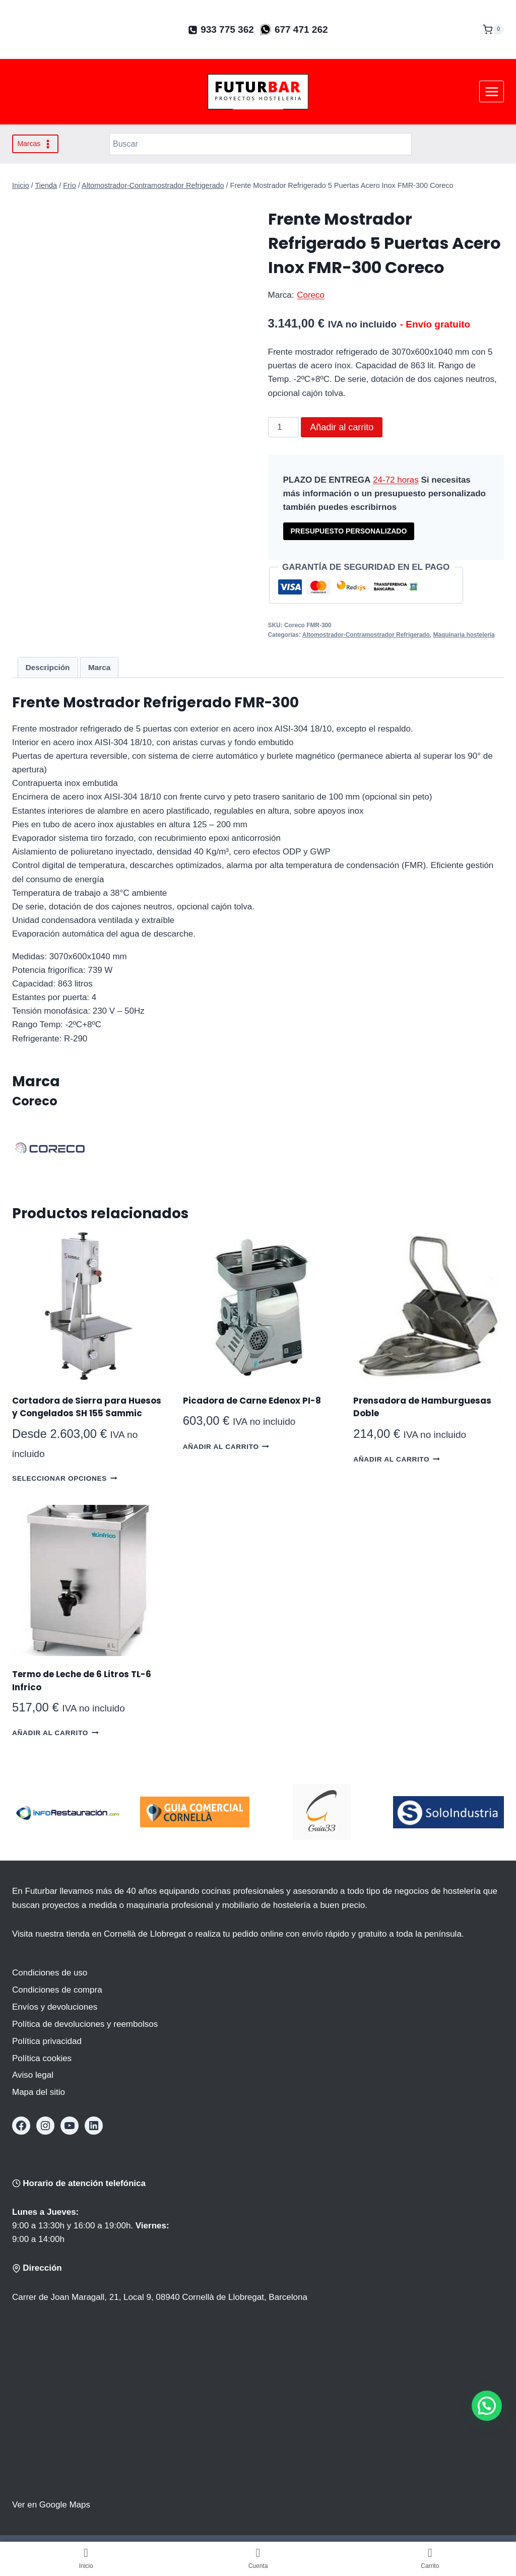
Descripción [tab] (48, 667)
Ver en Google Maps (51, 2504)
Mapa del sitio (38, 2092)
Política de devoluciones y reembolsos (85, 2024)
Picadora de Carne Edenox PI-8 (252, 1401)
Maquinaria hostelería (463, 634)
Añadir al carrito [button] (226, 1446)
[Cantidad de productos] (283, 427)
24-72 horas (396, 480)
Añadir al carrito (341, 427)
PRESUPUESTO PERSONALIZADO (349, 531)
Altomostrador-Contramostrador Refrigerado (366, 634)
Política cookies (42, 2058)
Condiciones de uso (49, 1972)
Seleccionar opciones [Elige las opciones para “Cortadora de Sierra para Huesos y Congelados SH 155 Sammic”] (64, 1478)
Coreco (311, 295)
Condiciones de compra (57, 1990)
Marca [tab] (99, 667)
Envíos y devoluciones (54, 2007)
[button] (487, 2406)
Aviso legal (32, 2075)
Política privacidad (47, 2041)
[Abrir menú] (491, 91)
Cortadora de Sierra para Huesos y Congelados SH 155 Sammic (86, 1407)
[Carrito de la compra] (493, 29)
